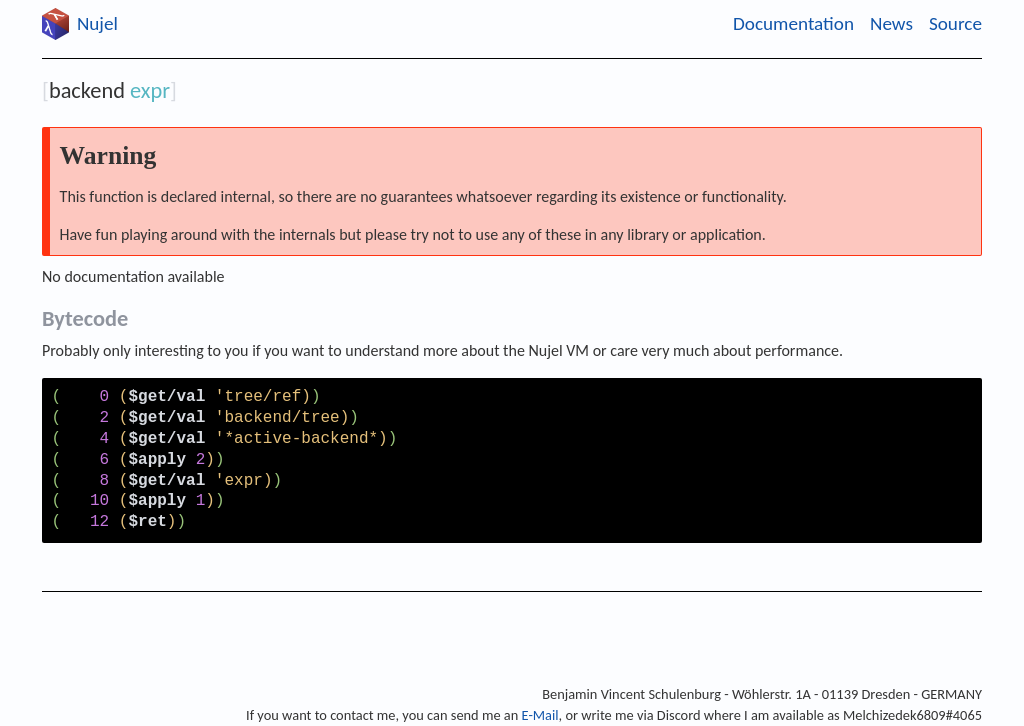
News (891, 23)
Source (955, 23)
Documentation (793, 23)
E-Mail (540, 715)
